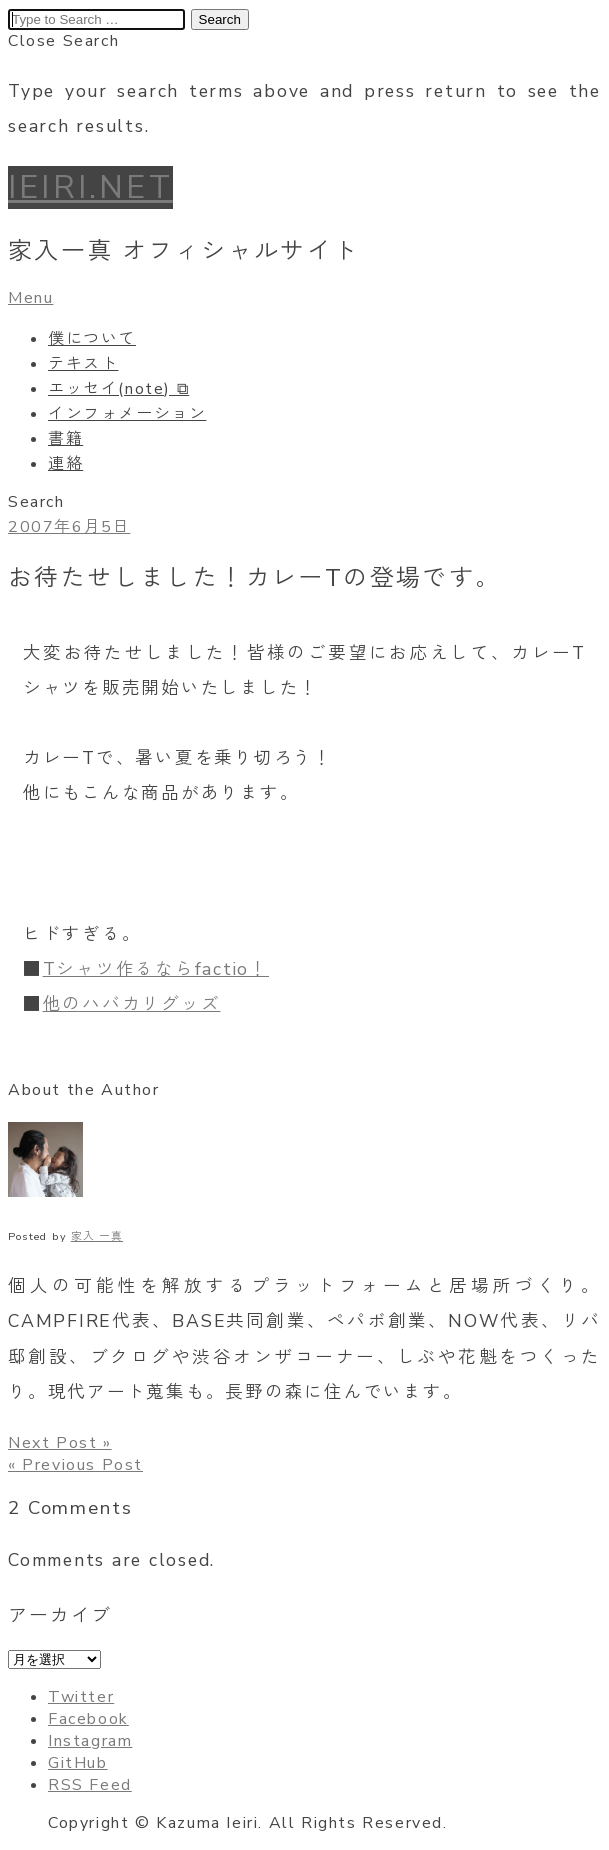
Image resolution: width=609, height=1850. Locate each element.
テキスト (83, 364)
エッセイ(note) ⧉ (118, 389)
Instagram (90, 1741)
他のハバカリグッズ (132, 1004)
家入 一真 (97, 1236)
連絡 (65, 464)
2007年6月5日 (69, 527)
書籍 (65, 439)
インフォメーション (127, 414)
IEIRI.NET (90, 187)
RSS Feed (90, 1785)
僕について (92, 339)
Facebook (88, 1719)
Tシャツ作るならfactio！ (156, 969)
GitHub (78, 1763)
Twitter (81, 1697)
